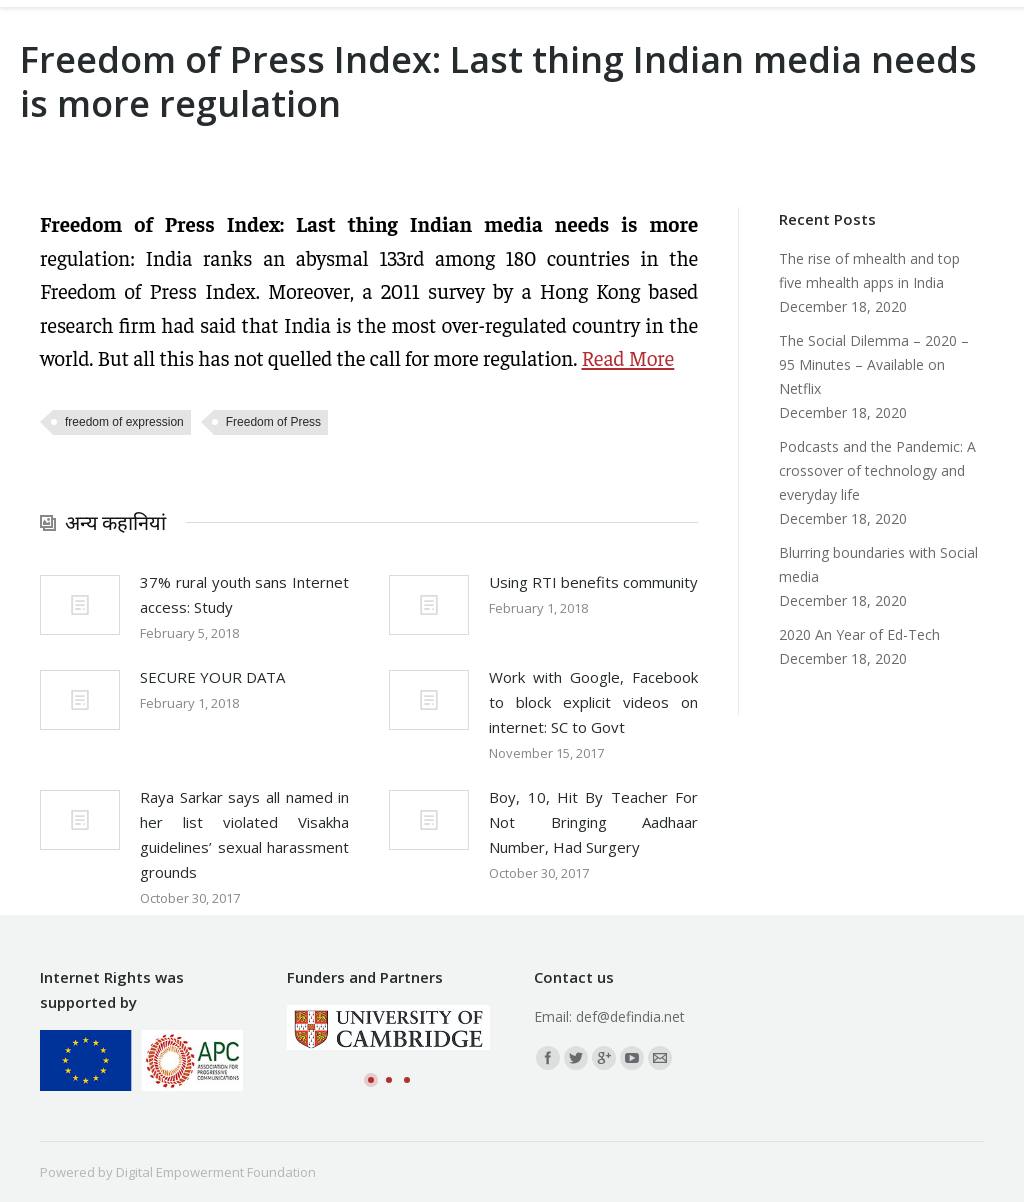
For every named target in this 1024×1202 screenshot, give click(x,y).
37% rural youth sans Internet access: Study (244, 594)
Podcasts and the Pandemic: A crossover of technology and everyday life (877, 470)
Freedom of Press (273, 422)
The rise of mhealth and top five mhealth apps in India (869, 270)
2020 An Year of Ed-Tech (859, 634)
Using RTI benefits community (593, 582)
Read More (628, 357)
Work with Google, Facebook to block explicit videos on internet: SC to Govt (593, 702)
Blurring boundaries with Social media (878, 564)
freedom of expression (124, 422)
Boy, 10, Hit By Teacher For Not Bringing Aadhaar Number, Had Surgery (593, 822)
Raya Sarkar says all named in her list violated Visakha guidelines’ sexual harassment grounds (244, 834)
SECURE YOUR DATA (212, 677)
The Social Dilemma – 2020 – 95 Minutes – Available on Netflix (874, 364)
